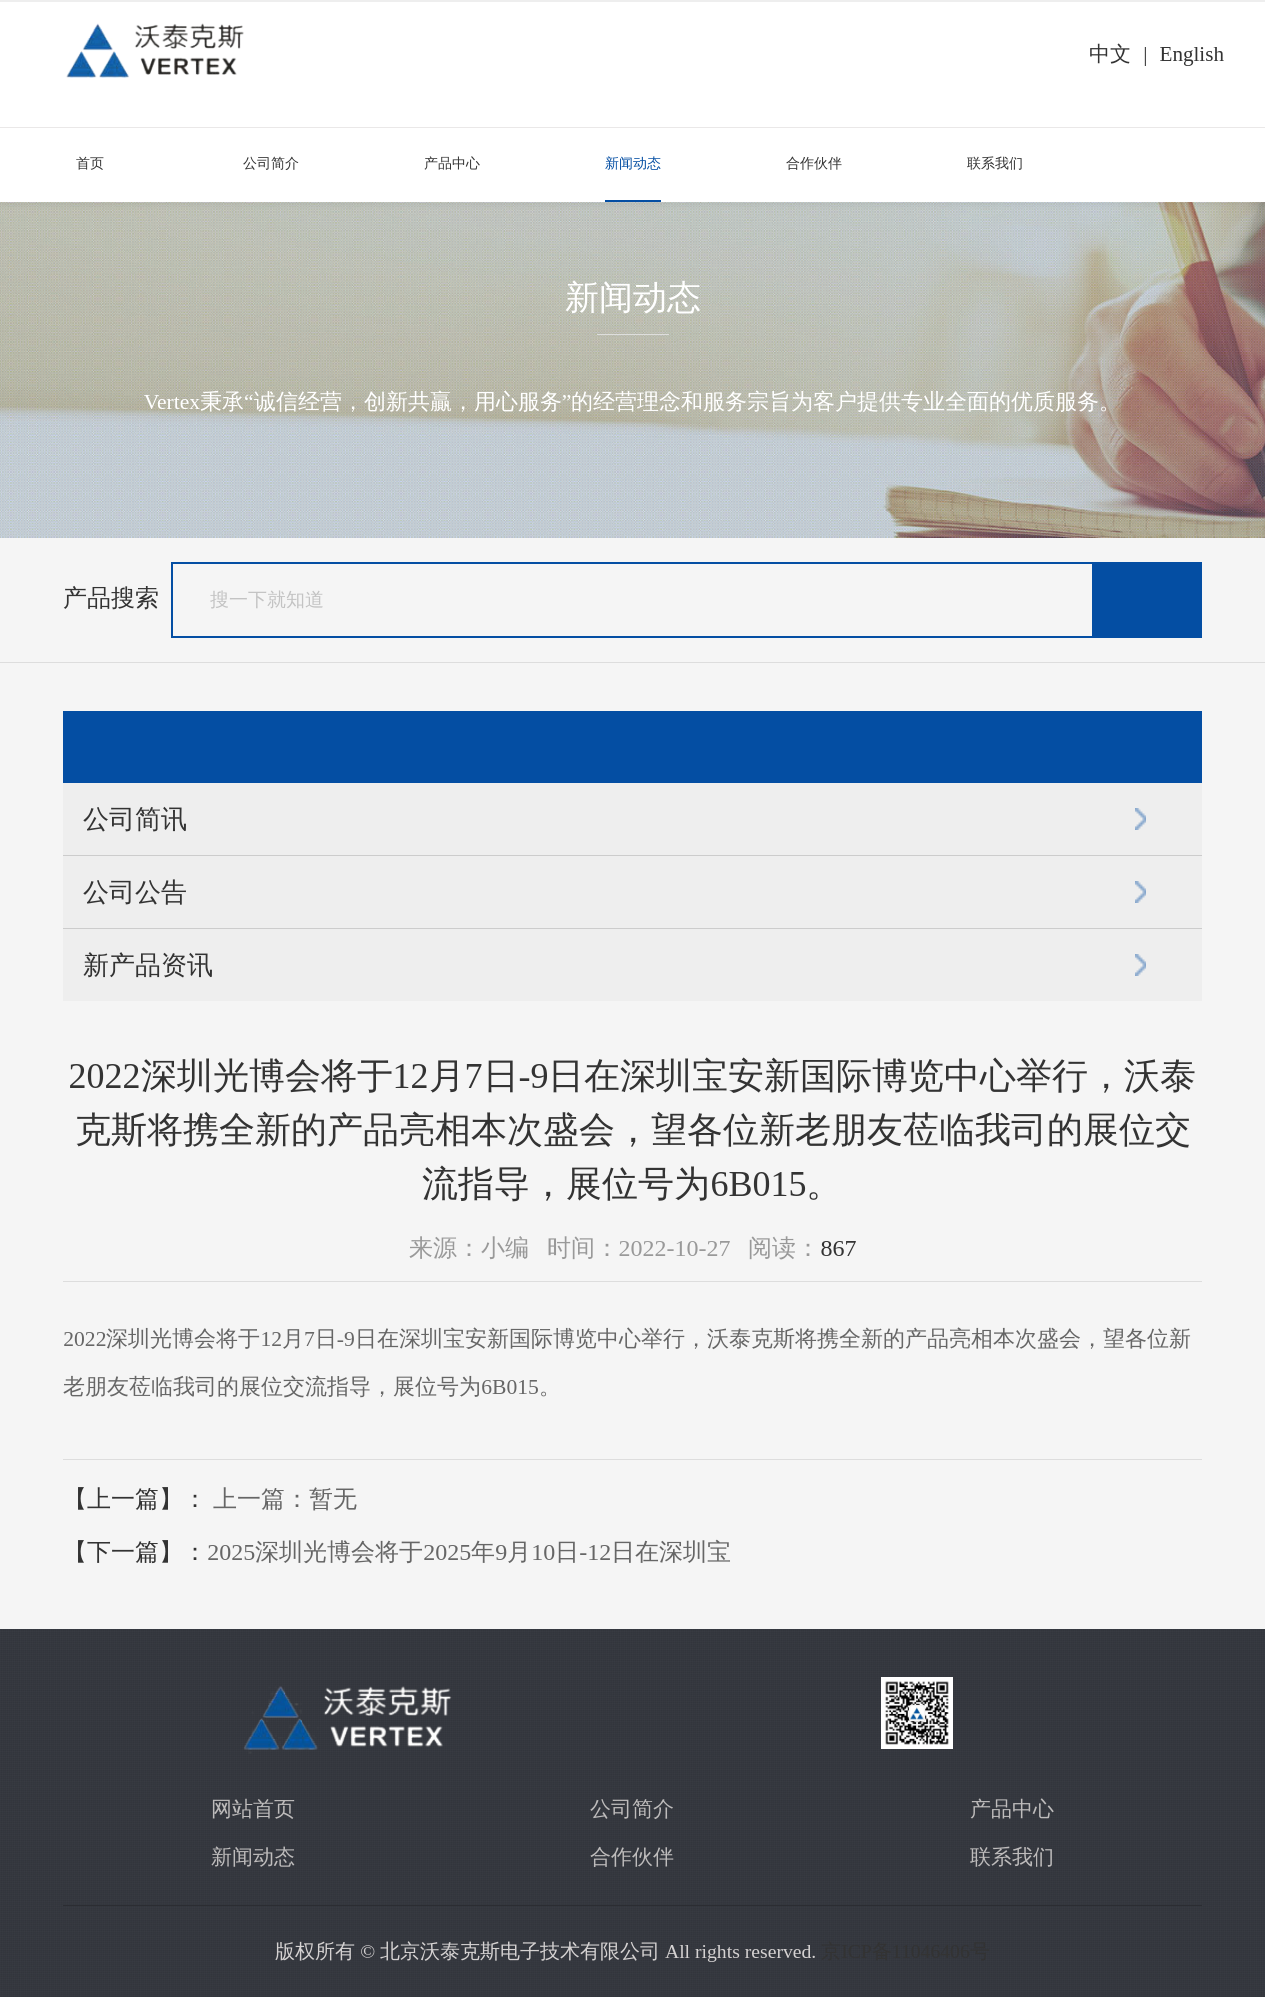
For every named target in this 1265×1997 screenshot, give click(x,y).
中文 (1110, 54)
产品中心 (452, 163)
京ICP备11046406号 (905, 1951)
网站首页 (253, 1809)
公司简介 (271, 163)
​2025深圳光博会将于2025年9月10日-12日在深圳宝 (469, 1552)
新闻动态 (633, 163)
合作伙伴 (814, 163)
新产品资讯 (148, 965)
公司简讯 (135, 819)
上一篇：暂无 (285, 1499)
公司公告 (135, 892)
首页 (90, 163)
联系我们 (995, 163)
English (1191, 54)
